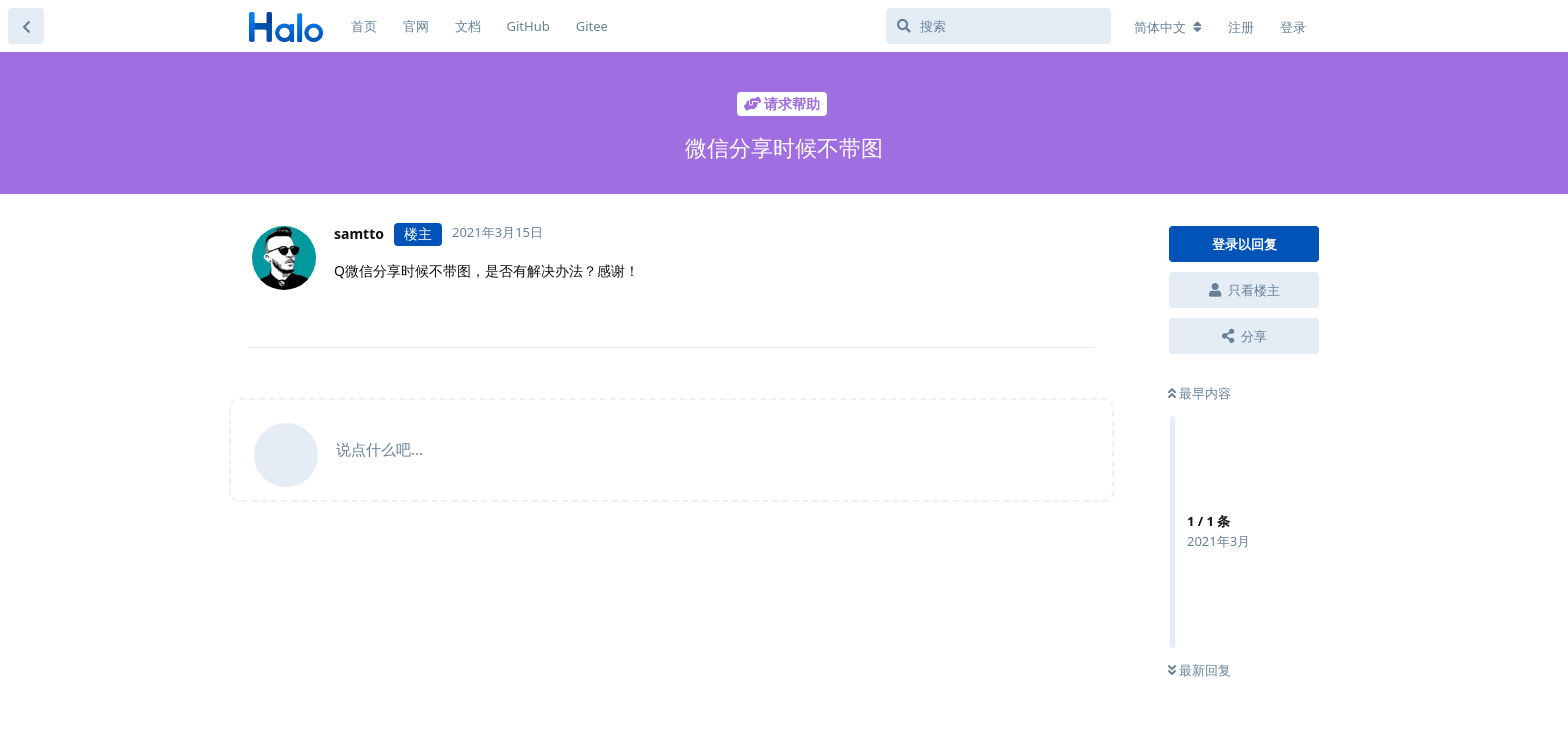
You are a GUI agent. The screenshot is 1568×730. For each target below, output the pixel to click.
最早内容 (1199, 393)
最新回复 (1199, 670)
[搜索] (998, 26)
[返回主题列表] (26, 26)
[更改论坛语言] (1168, 27)
